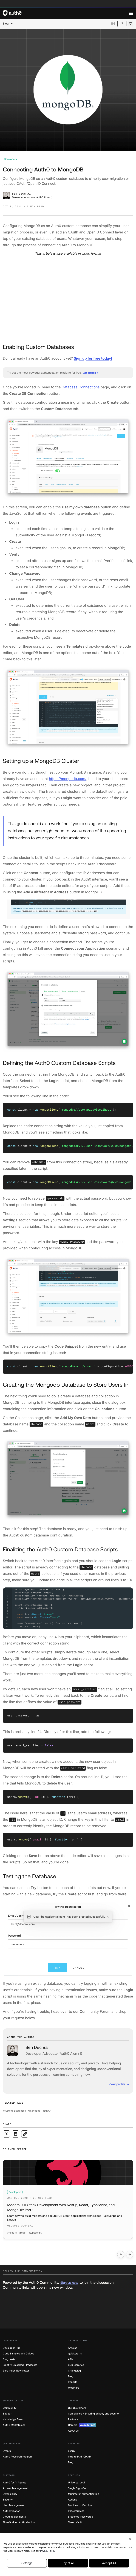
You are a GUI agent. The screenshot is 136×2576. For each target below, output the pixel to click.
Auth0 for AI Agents (14, 2482)
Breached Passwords (80, 2516)
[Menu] (131, 13)
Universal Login (77, 2482)
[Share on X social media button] (6, 2134)
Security (8, 2499)
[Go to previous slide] (120, 2254)
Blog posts (9, 2359)
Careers (82, 2425)
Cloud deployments (14, 2516)
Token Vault (75, 2522)
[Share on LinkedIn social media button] (15, 2134)
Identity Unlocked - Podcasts (20, 2365)
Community (9, 2408)
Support (7, 2413)
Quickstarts (75, 2353)
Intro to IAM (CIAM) (79, 2456)
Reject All (68, 2563)
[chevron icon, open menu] (12, 23)
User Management (14, 2505)
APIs (70, 2359)
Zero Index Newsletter (16, 2370)
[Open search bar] (121, 23)
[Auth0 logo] (66, 13)
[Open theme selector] (130, 23)
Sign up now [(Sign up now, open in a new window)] (69, 2282)
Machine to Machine (80, 2505)
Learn (71, 2451)
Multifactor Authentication (83, 2494)
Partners (73, 2419)
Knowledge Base (12, 2419)
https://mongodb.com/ (67, 779)
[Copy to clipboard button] (24, 2134)
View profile (117, 2084)
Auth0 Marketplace (14, 2425)
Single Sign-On (77, 2488)
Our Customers (77, 2408)
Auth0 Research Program (17, 2456)
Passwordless (76, 2511)
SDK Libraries (76, 2365)
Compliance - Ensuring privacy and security (94, 2413)
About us (73, 2430)
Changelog (74, 2370)
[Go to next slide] (129, 2254)
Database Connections (81, 387)
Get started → (90, 372)
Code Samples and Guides (18, 2353)
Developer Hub (11, 2347)
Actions (72, 2499)
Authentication (11, 2511)
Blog (5, 23)
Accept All (109, 2563)
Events (7, 2451)
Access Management (15, 2488)
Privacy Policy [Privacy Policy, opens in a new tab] (47, 2550)
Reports (72, 2382)
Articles (72, 2347)
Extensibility (10, 2494)
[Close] (130, 2539)
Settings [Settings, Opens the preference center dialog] (26, 2563)
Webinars (73, 2387)
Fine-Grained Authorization (19, 2522)
